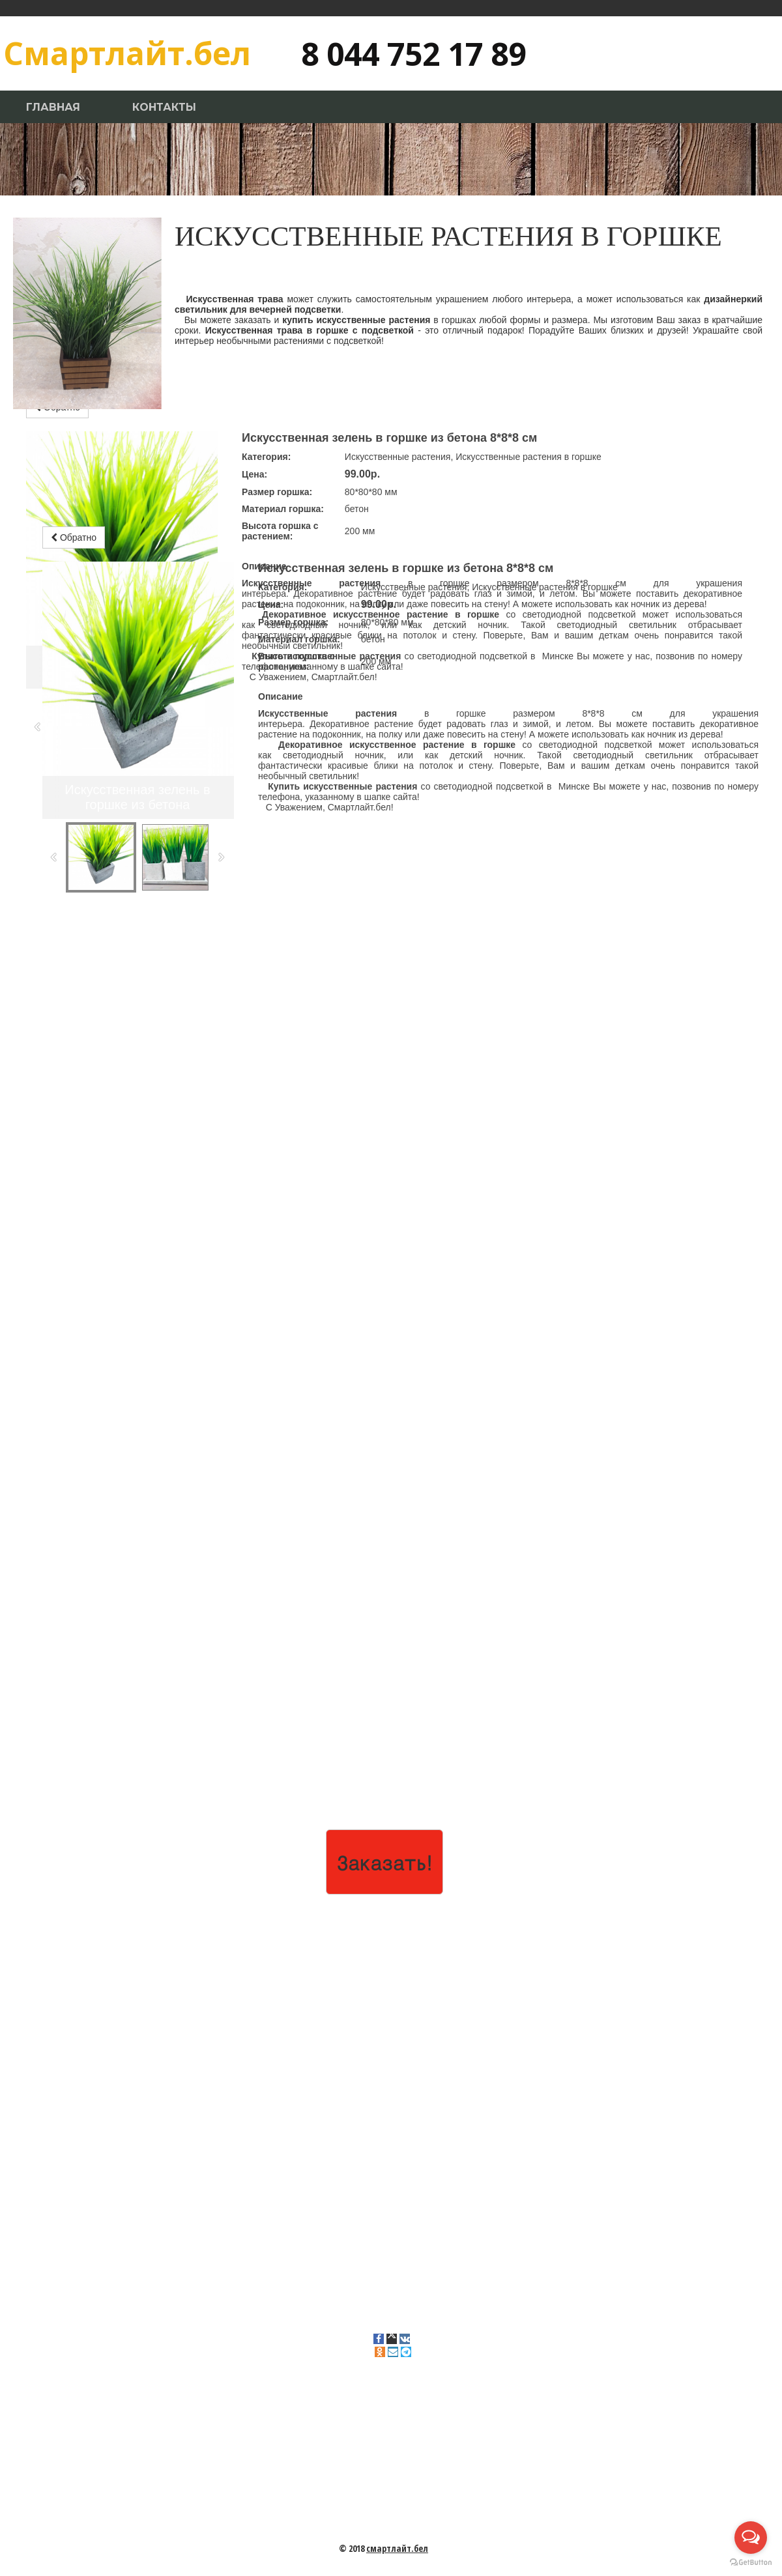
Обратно (73, 537)
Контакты (164, 107)
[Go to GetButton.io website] (751, 2562)
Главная (53, 107)
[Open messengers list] (750, 2537)
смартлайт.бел (397, 2548)
